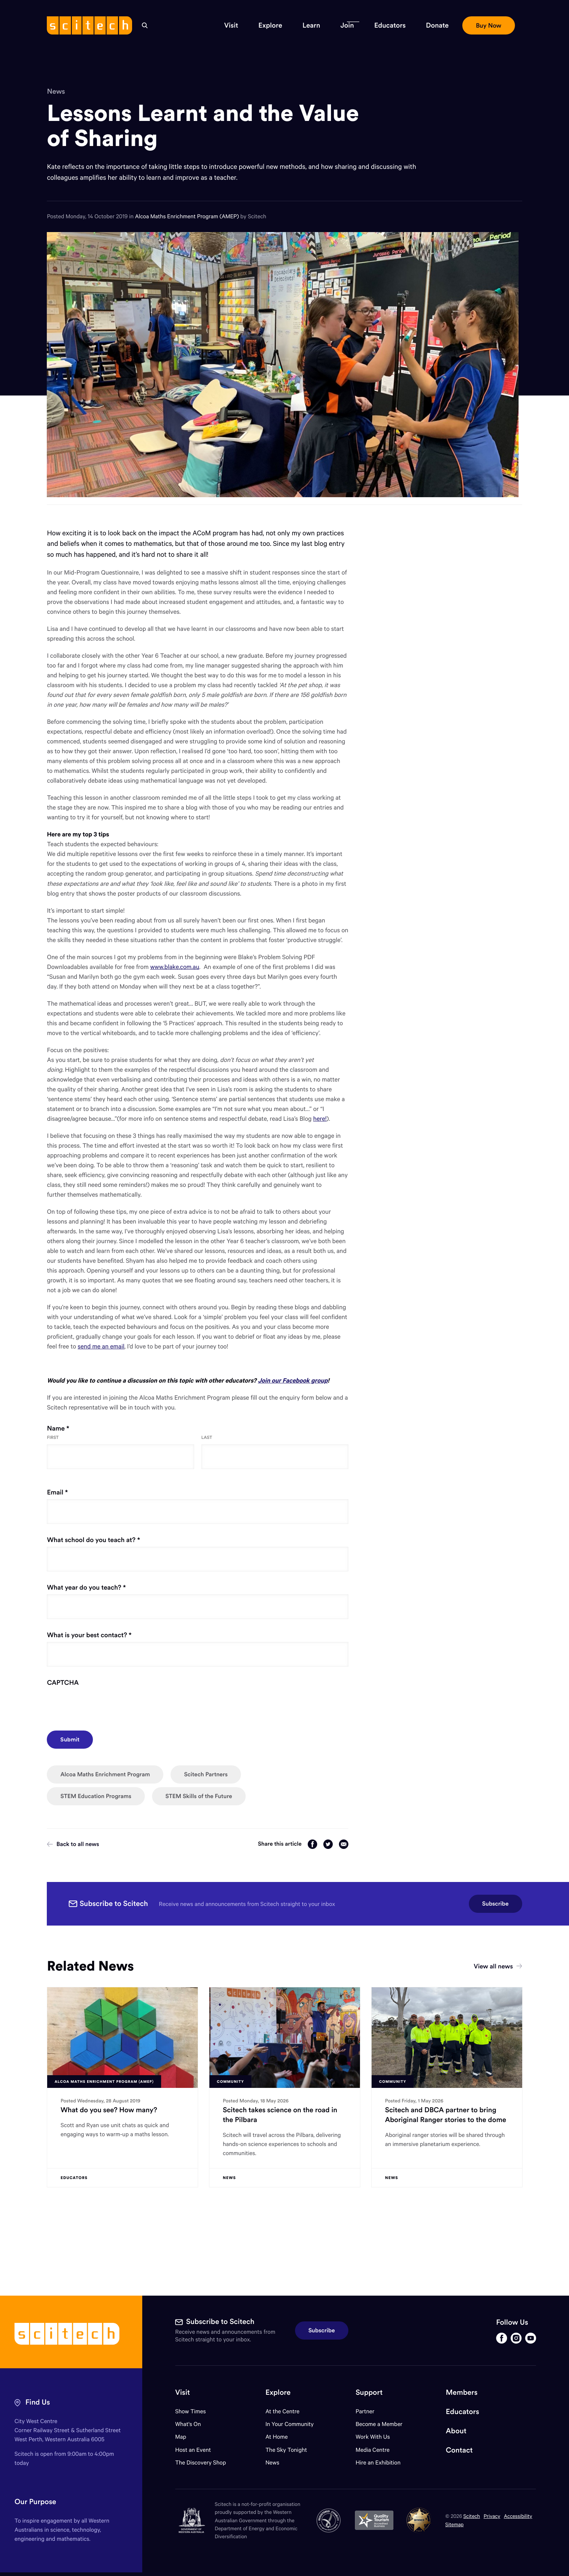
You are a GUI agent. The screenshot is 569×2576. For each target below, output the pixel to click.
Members (462, 2392)
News (56, 91)
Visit (182, 2392)
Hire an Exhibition (378, 2462)
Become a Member (379, 2424)
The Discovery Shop (200, 2462)
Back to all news (73, 1844)
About (456, 2430)
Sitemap (454, 2524)
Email (70, 1492)
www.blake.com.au (174, 966)
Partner (365, 2411)
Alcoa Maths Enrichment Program (105, 1774)
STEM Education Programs (95, 1796)
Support (369, 2392)
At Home (276, 2437)
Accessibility (518, 2515)
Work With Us (373, 2437)
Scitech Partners (206, 1774)
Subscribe (495, 1903)
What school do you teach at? (107, 1540)
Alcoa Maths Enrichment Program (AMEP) (187, 216)
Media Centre (372, 2450)
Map (185, 2436)
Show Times (190, 2411)
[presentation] (102, 1703)
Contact (459, 2450)
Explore (277, 2392)
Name (71, 1428)
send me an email (101, 1346)
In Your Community (289, 2424)
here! (320, 1118)
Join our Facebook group (293, 1380)
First (52, 1437)
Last (206, 1437)
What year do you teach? (99, 1587)
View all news (498, 1966)
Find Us (37, 2402)
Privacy (492, 2515)
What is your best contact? (102, 1635)
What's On (188, 2424)
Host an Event (193, 2450)
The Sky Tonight (286, 2450)
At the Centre (282, 2411)
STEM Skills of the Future (198, 1796)
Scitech (471, 2515)
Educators (462, 2411)
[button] (231, 25)
